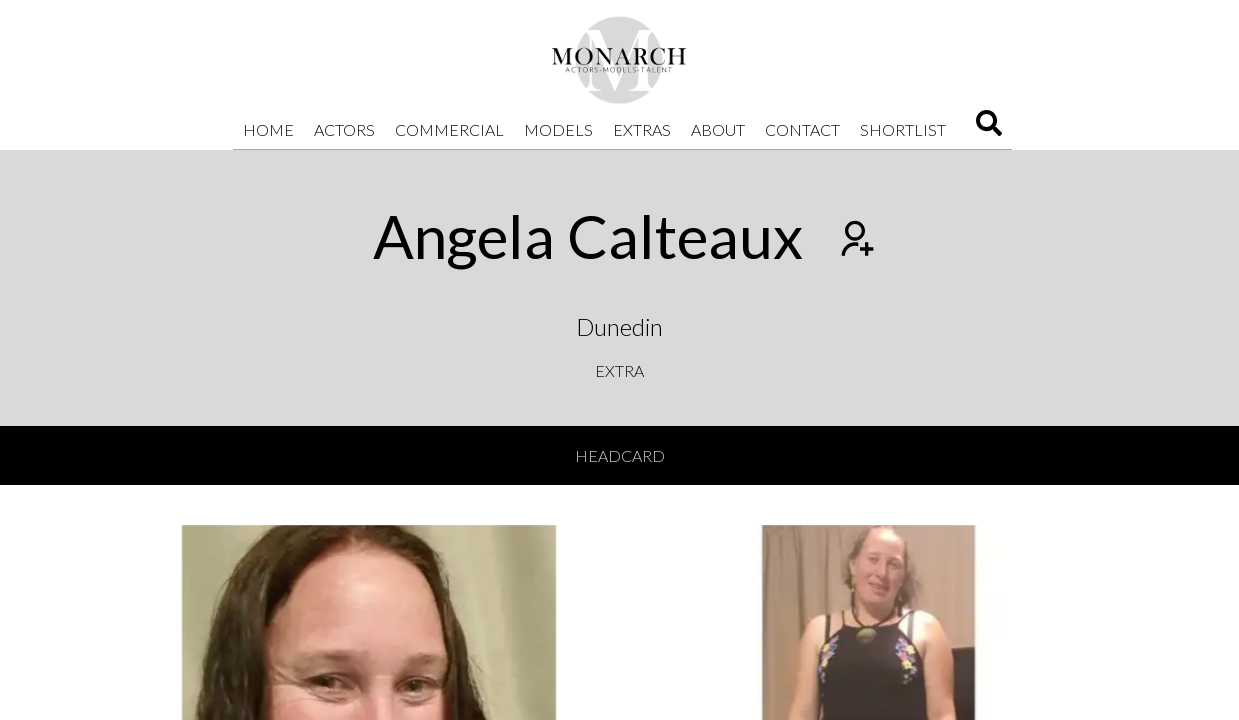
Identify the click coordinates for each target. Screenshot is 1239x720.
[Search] (989, 129)
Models (558, 129)
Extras (642, 129)
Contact (802, 129)
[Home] (620, 60)
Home (268, 129)
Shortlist (903, 129)
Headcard (620, 455)
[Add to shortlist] (855, 241)
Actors (344, 129)
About (718, 129)
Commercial (449, 129)
